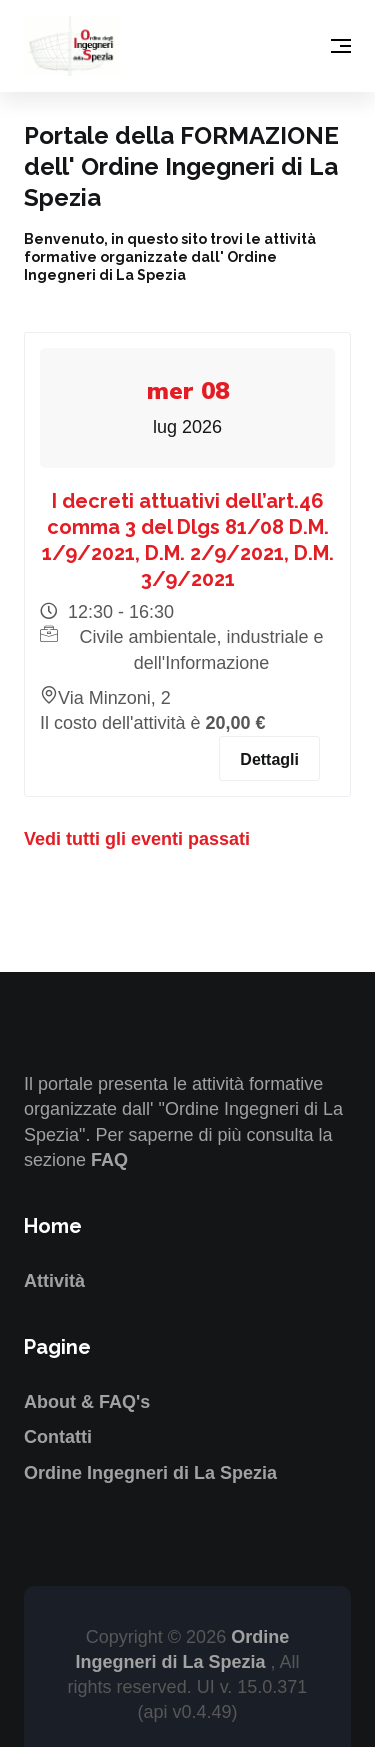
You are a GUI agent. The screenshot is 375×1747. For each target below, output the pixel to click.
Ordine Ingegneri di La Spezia (150, 1473)
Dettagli (269, 759)
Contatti (58, 1437)
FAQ (109, 1160)
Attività (54, 1281)
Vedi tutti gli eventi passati (137, 839)
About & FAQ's (87, 1402)
